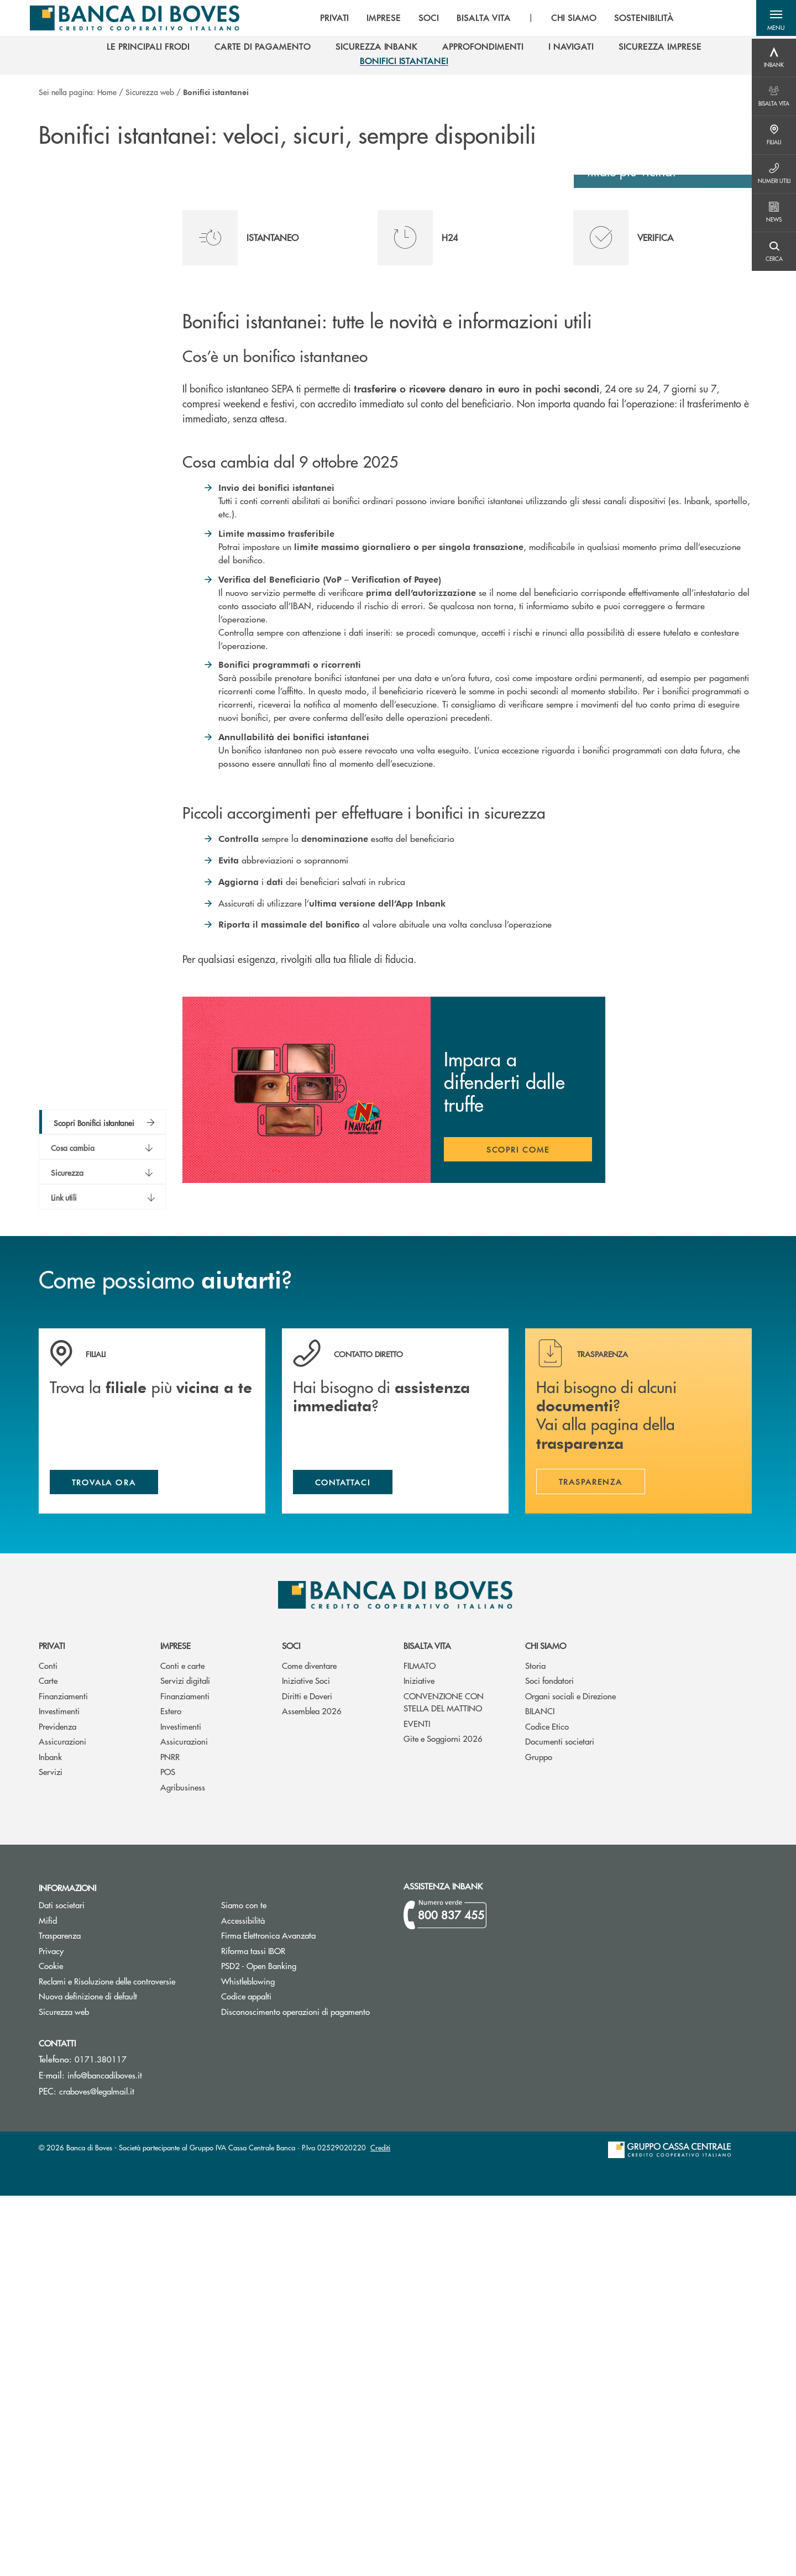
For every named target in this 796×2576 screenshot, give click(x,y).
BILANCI (539, 2091)
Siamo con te (243, 2285)
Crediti (380, 2527)
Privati (52, 2026)
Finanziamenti (63, 2075)
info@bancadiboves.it (104, 2455)
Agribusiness (182, 2166)
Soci (291, 2026)
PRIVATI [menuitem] (326, 19)
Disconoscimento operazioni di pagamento (304, 2391)
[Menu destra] (774, 58)
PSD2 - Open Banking (300, 2346)
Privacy (51, 2331)
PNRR (170, 2136)
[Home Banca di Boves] (132, 19)
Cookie (51, 2346)
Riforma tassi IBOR (295, 2331)
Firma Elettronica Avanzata (304, 2315)
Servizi (50, 2152)
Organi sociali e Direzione (570, 2075)
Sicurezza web (149, 91)
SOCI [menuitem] (420, 19)
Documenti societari (559, 2121)
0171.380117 (101, 2439)
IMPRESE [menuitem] (376, 19)
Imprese (175, 2026)
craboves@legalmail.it (96, 2471)
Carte (48, 2060)
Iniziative (419, 2060)
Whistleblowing (248, 2361)
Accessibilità (243, 2300)
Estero (170, 2091)
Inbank (50, 2136)
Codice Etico (547, 2106)
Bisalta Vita (427, 2026)
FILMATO (420, 2045)
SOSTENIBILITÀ (635, 19)
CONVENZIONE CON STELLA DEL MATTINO (444, 2082)
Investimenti (59, 2091)
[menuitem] (148, 50)
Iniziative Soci (306, 2060)
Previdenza (57, 2106)
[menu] (488, 19)
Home (107, 91)
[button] (774, 19)
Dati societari (62, 2285)
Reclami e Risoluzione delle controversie (107, 2361)
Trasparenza (60, 2315)
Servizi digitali (185, 2060)
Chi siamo (545, 2026)
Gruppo (538, 2136)
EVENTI (417, 2103)
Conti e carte (182, 2045)
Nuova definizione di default (88, 2376)
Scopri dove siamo (657, 516)
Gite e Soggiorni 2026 (443, 2118)
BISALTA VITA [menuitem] (475, 19)
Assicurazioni (62, 2121)
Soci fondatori (549, 2060)
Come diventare (309, 2045)
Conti (48, 2045)
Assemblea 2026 (312, 2091)
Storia (535, 2045)
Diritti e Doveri (307, 2075)
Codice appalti (288, 2376)
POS (167, 2152)
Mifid (89, 2300)
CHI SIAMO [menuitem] (566, 19)
